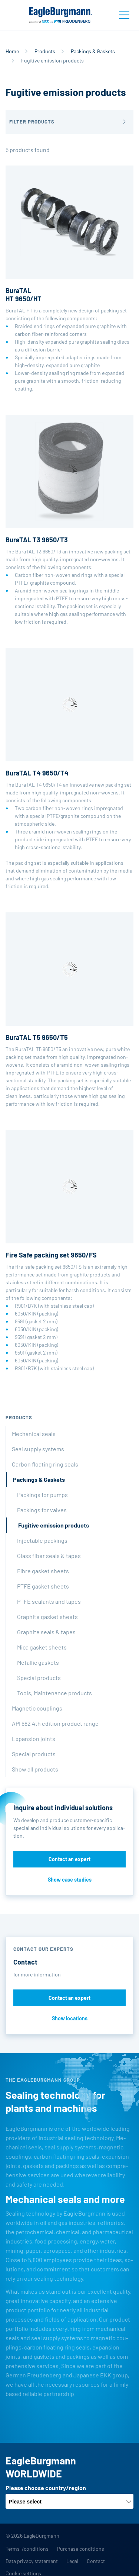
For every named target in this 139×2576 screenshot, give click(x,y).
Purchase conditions (80, 2549)
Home (12, 51)
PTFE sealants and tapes (49, 1601)
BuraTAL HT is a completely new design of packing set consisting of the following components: (69, 279)
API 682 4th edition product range (55, 1723)
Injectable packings (42, 1540)
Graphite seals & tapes (46, 1631)
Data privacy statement (32, 2561)
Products (44, 51)
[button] (69, 121)
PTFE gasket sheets (43, 1586)
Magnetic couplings (37, 1708)
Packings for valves (42, 1509)
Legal (72, 2561)
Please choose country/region (46, 2487)
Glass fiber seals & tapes (49, 1555)
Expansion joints (33, 1738)
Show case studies (70, 1879)
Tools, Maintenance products (54, 1692)
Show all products (35, 1769)
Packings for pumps (42, 1494)
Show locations (69, 2018)
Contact (96, 2561)
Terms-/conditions (27, 2549)
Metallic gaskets (38, 1662)
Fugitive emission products (53, 1525)
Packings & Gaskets (93, 51)
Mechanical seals (34, 1433)
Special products (39, 1677)
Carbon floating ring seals (45, 1464)
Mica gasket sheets (42, 1647)
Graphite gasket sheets (47, 1616)
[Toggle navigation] (124, 14)
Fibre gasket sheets (43, 1570)
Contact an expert (69, 1859)
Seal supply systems (38, 1448)
